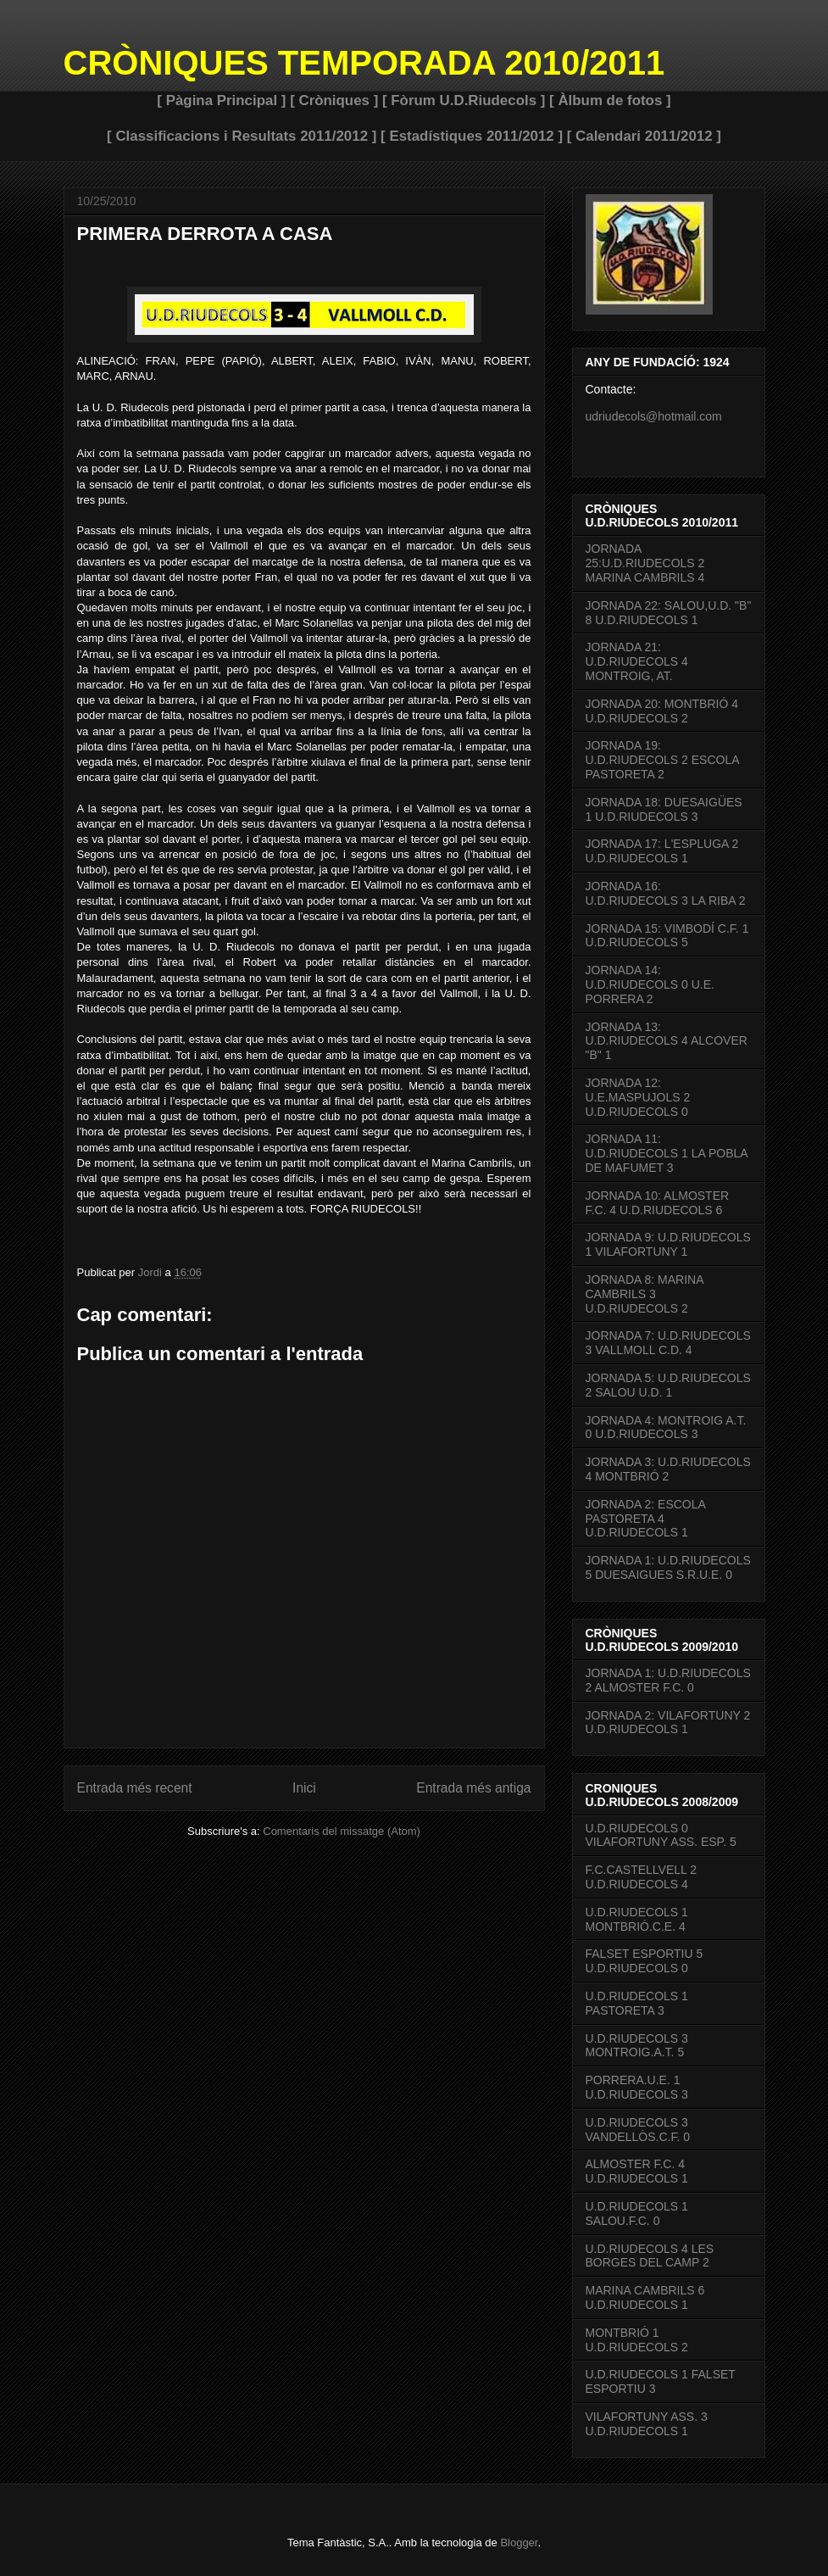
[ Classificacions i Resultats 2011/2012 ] (241, 136)
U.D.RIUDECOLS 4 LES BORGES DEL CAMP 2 (650, 2256)
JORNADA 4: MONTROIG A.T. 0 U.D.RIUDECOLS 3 (666, 1427)
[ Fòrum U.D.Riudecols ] (463, 100)
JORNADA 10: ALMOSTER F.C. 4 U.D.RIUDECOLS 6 (658, 1203)
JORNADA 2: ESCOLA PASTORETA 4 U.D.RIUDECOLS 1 (646, 1518)
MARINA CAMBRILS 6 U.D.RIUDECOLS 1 (645, 2297)
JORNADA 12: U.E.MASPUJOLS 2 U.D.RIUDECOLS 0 (638, 1097)
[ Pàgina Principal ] (221, 100)
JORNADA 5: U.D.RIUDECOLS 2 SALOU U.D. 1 (668, 1385)
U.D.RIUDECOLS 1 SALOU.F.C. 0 (637, 2214)
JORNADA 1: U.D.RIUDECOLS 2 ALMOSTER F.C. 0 (668, 1680)
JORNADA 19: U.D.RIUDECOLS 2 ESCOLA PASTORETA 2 (662, 760)
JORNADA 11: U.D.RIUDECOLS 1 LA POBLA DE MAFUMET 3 (666, 1153)
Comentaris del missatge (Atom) (341, 1831)
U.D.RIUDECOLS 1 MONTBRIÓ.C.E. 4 (637, 1919)
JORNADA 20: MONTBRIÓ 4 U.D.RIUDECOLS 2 (662, 711)
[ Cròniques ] (334, 100)
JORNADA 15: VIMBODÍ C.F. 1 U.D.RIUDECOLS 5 (667, 936)
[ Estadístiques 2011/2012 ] (472, 136)
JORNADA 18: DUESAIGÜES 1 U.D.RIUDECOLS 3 (664, 809)
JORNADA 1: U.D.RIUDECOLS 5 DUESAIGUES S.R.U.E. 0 (668, 1567)
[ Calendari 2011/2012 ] (644, 136)
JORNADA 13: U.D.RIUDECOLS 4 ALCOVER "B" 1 (666, 1041)
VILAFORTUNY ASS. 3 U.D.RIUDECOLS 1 (647, 2424)
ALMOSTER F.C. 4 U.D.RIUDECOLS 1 (637, 2171)
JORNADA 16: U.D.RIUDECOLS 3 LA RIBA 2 (666, 893)
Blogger (518, 2542)
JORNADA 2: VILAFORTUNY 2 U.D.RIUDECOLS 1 (668, 1723)
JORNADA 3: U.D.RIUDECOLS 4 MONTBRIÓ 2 (668, 1469)
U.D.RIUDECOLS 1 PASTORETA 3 (637, 2003)
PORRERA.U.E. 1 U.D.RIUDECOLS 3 (637, 2087)
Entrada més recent (134, 1788)
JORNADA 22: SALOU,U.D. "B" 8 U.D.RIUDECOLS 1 (669, 613)
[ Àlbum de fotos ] (610, 100)
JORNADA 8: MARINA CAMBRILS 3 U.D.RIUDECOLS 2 (644, 1294)
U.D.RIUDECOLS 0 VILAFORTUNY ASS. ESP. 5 (661, 1835)
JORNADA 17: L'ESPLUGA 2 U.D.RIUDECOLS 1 (662, 851)
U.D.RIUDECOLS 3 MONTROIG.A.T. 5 (637, 2046)
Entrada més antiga (473, 1788)
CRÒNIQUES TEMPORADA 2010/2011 (364, 62)
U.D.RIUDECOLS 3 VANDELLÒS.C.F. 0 (638, 2130)
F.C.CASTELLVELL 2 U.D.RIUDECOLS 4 (641, 1877)
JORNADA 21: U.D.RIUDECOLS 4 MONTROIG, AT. (637, 661)
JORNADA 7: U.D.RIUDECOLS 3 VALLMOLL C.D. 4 (668, 1343)
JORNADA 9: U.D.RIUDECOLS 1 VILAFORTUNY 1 (668, 1244)
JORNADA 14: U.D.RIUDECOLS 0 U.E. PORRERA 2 (650, 984)
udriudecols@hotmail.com (654, 416)
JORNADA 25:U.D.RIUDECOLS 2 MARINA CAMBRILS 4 (645, 563)
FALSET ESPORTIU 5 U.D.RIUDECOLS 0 (644, 1961)
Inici (304, 1788)
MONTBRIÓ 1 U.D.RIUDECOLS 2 (637, 2340)
